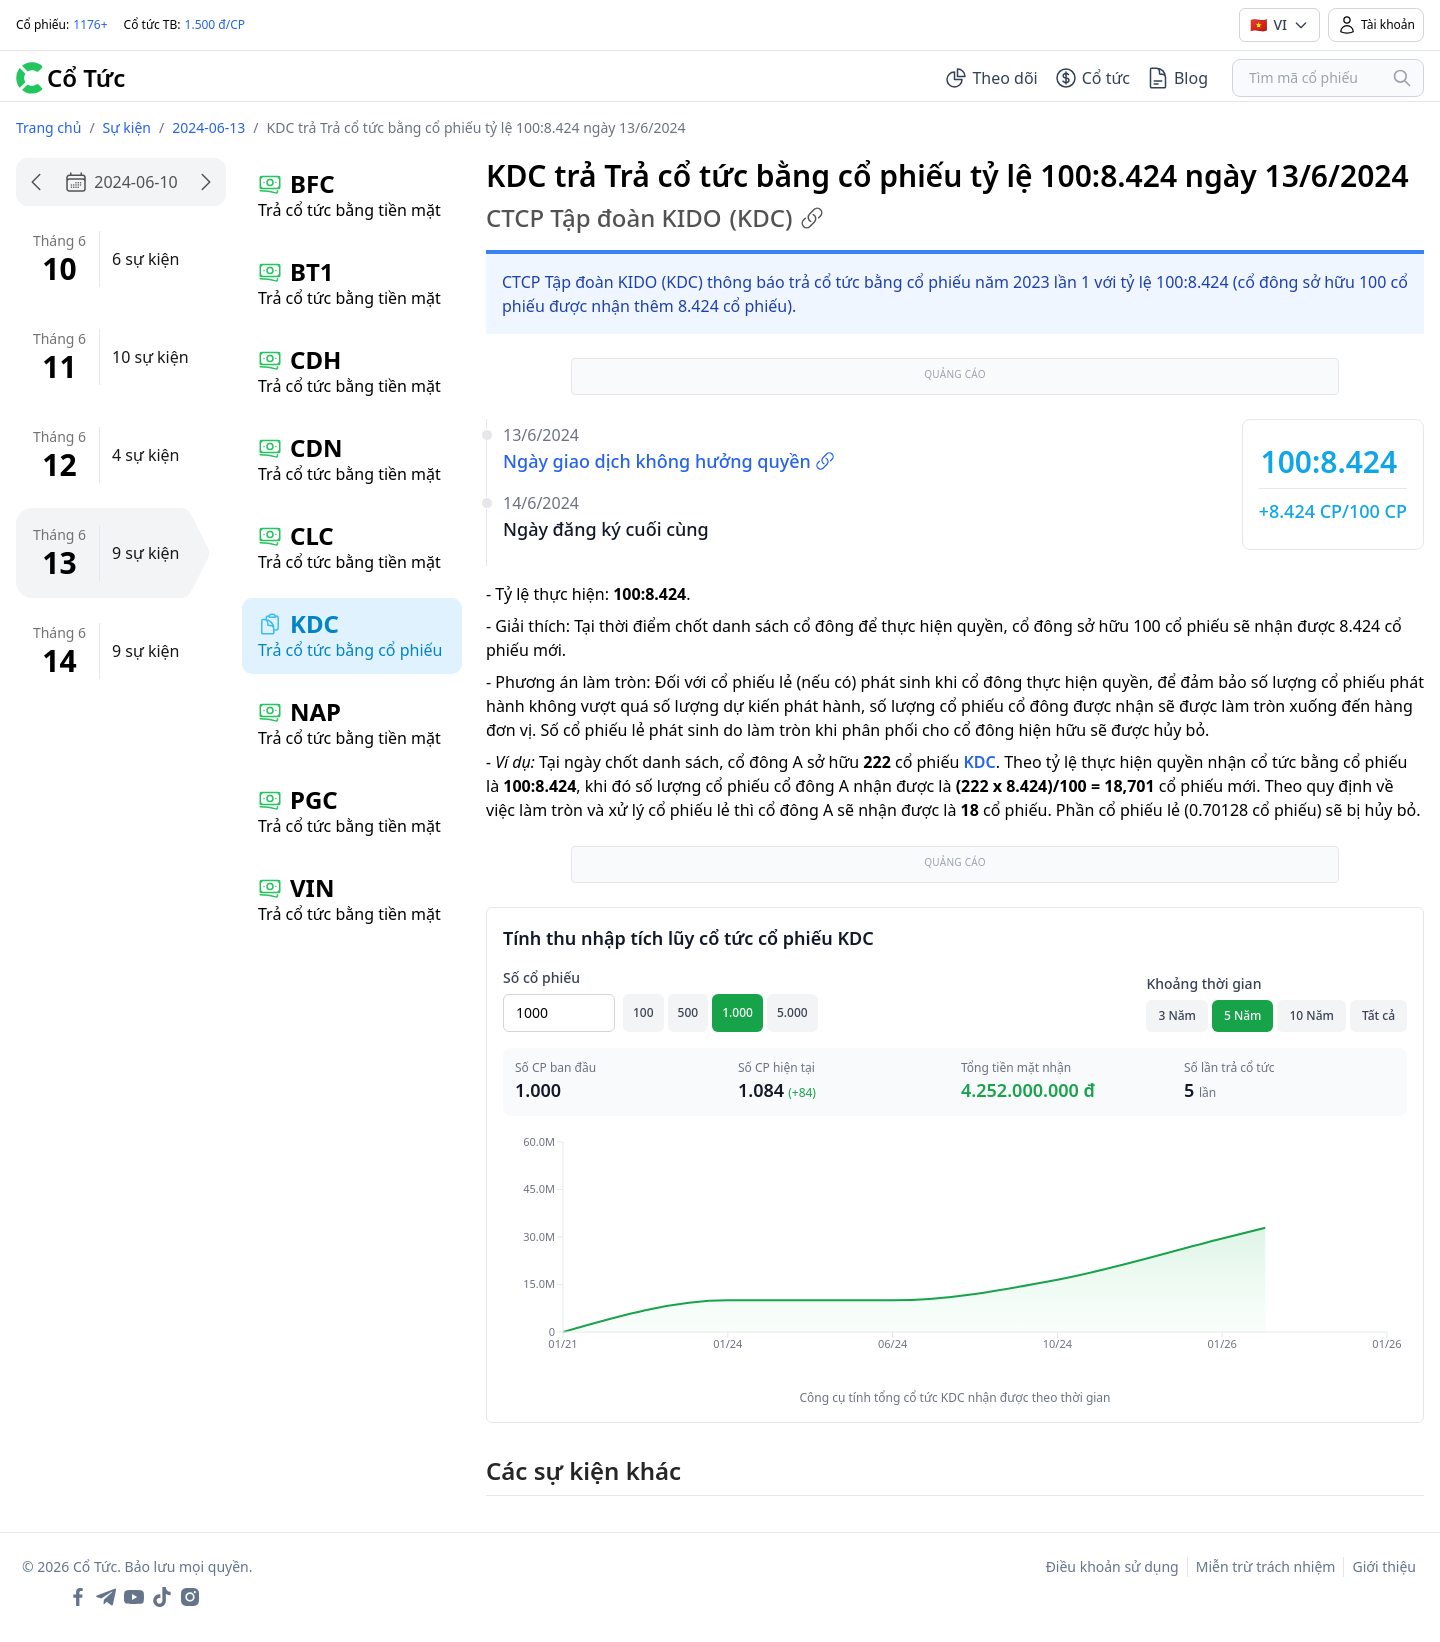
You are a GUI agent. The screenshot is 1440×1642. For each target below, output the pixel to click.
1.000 (737, 1012)
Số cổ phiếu (541, 977)
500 (688, 1012)
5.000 (792, 1012)
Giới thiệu (1384, 1566)
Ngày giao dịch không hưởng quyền (669, 461)
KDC (979, 762)
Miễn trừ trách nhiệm (1266, 1566)
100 (643, 1012)
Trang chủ (48, 127)
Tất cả (1378, 1015)
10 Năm (1311, 1015)
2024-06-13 (208, 127)
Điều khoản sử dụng (1112, 1566)
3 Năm (1177, 1015)
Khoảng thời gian (1203, 983)
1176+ (90, 24)
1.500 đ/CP (215, 24)
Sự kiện (127, 127)
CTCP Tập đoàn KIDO (655, 218)
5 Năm (1243, 1015)
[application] (955, 1257)
